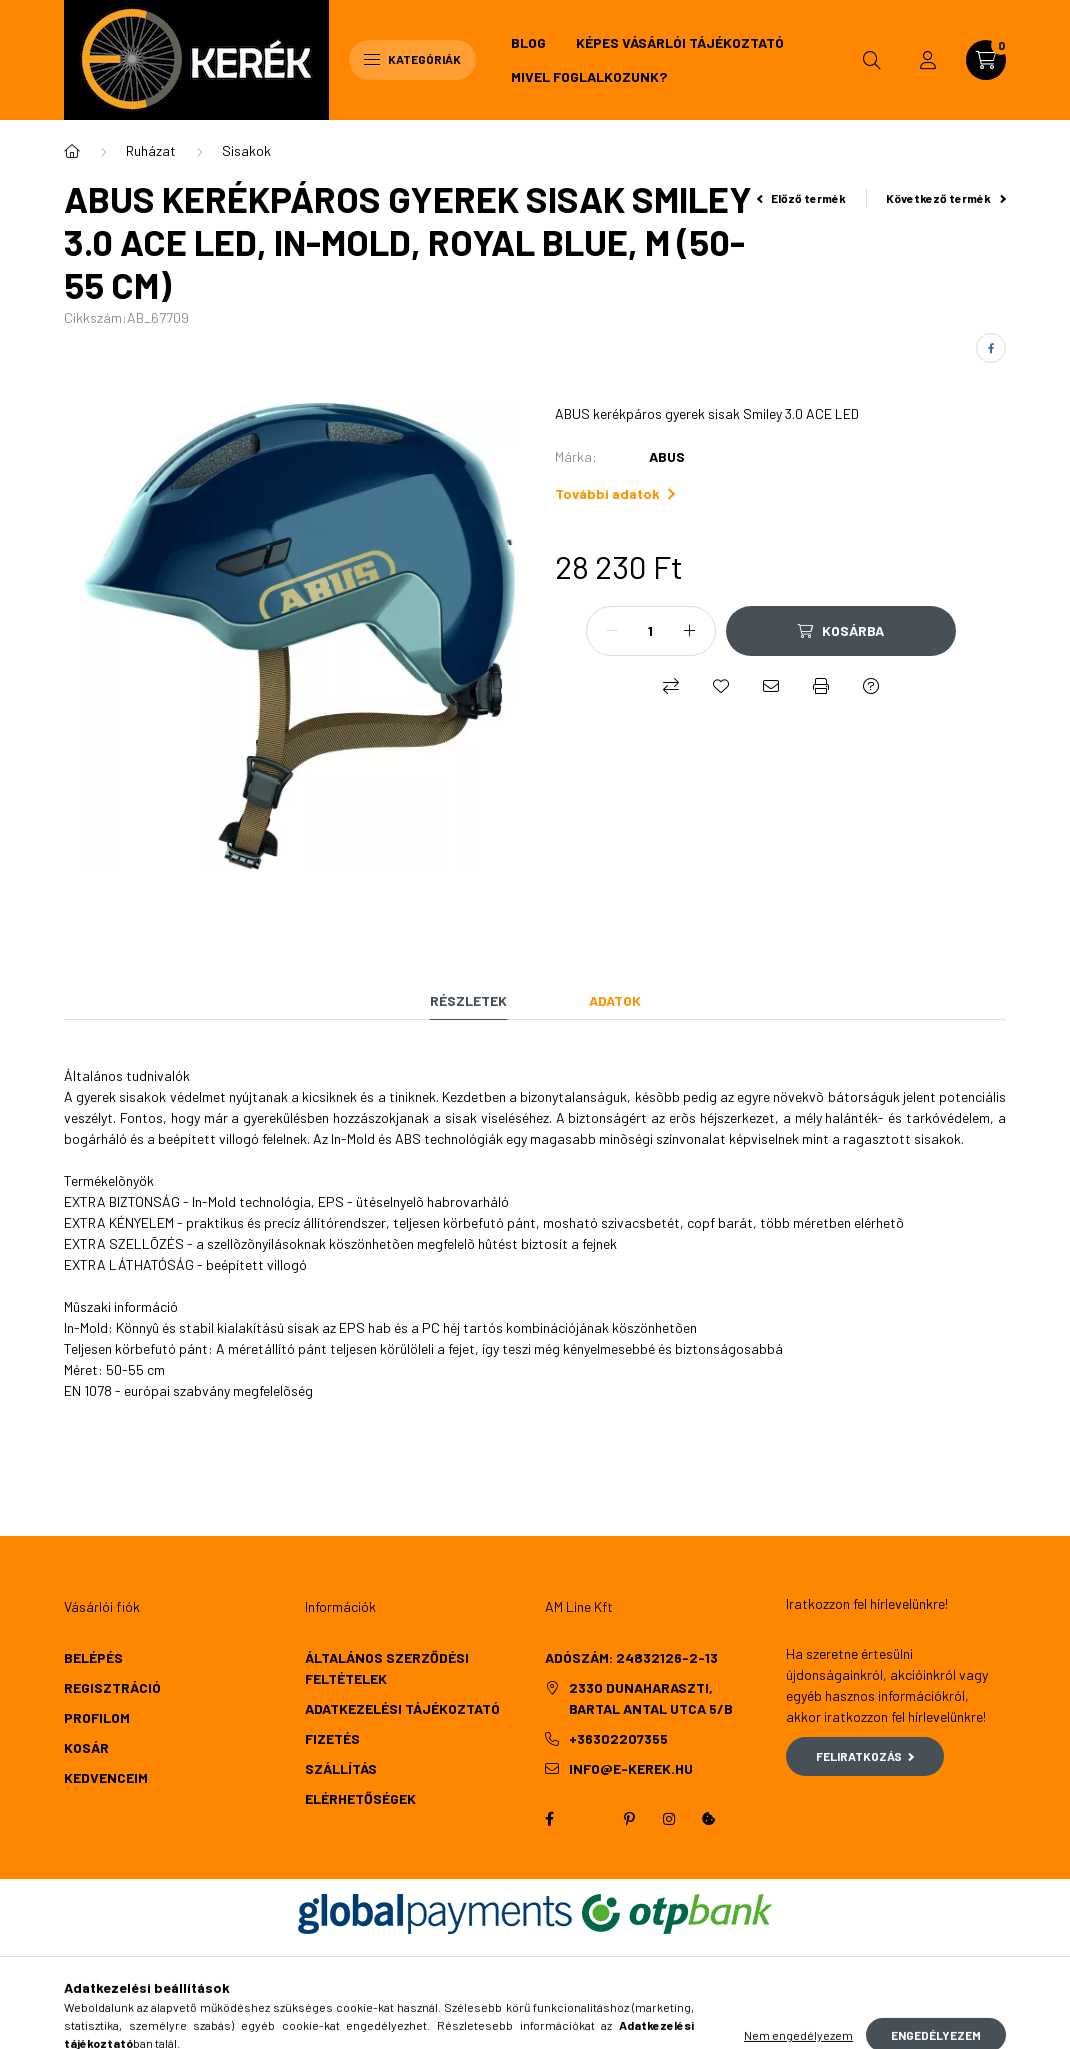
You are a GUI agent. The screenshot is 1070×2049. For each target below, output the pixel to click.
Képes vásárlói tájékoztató (680, 42)
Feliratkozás (865, 1756)
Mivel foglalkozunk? (589, 76)
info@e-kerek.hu (631, 1768)
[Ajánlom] (771, 686)
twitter (589, 1819)
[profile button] (928, 60)
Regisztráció (112, 1687)
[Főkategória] (72, 151)
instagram (669, 1819)
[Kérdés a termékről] (871, 686)
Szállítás (341, 1768)
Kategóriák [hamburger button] (412, 59)
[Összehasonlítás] (671, 686)
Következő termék (946, 198)
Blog (528, 42)
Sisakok (246, 150)
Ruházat (151, 150)
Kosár (86, 1747)
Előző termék (802, 198)
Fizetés (332, 1738)
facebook (549, 1819)
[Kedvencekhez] (721, 686)
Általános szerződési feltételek (387, 1668)
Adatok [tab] (615, 1000)
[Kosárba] (841, 631)
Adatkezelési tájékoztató (402, 1708)
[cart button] (986, 60)
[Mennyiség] (651, 631)
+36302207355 (618, 1738)
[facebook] (991, 348)
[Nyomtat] (821, 686)
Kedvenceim (106, 1777)
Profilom (97, 1717)
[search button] (872, 60)
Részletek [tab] (468, 1000)
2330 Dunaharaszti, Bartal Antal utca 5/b (651, 1698)
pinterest (629, 1819)
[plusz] (690, 631)
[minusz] (612, 631)
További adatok (615, 493)
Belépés (93, 1657)
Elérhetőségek (360, 1798)
